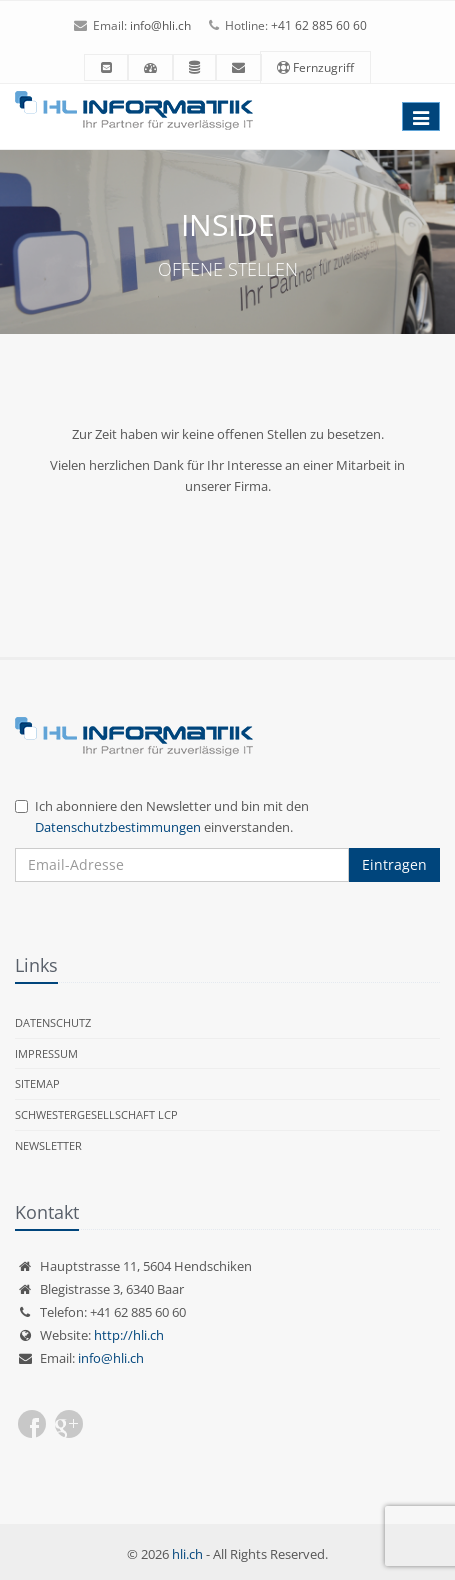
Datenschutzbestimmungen (118, 827)
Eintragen (394, 864)
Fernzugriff (315, 67)
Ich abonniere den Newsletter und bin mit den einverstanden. (162, 816)
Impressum (46, 1053)
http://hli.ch (129, 1335)
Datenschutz (53, 1022)
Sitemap (37, 1083)
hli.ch (187, 1554)
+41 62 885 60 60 (319, 25)
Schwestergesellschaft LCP (96, 1114)
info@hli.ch (160, 25)
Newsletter (48, 1145)
